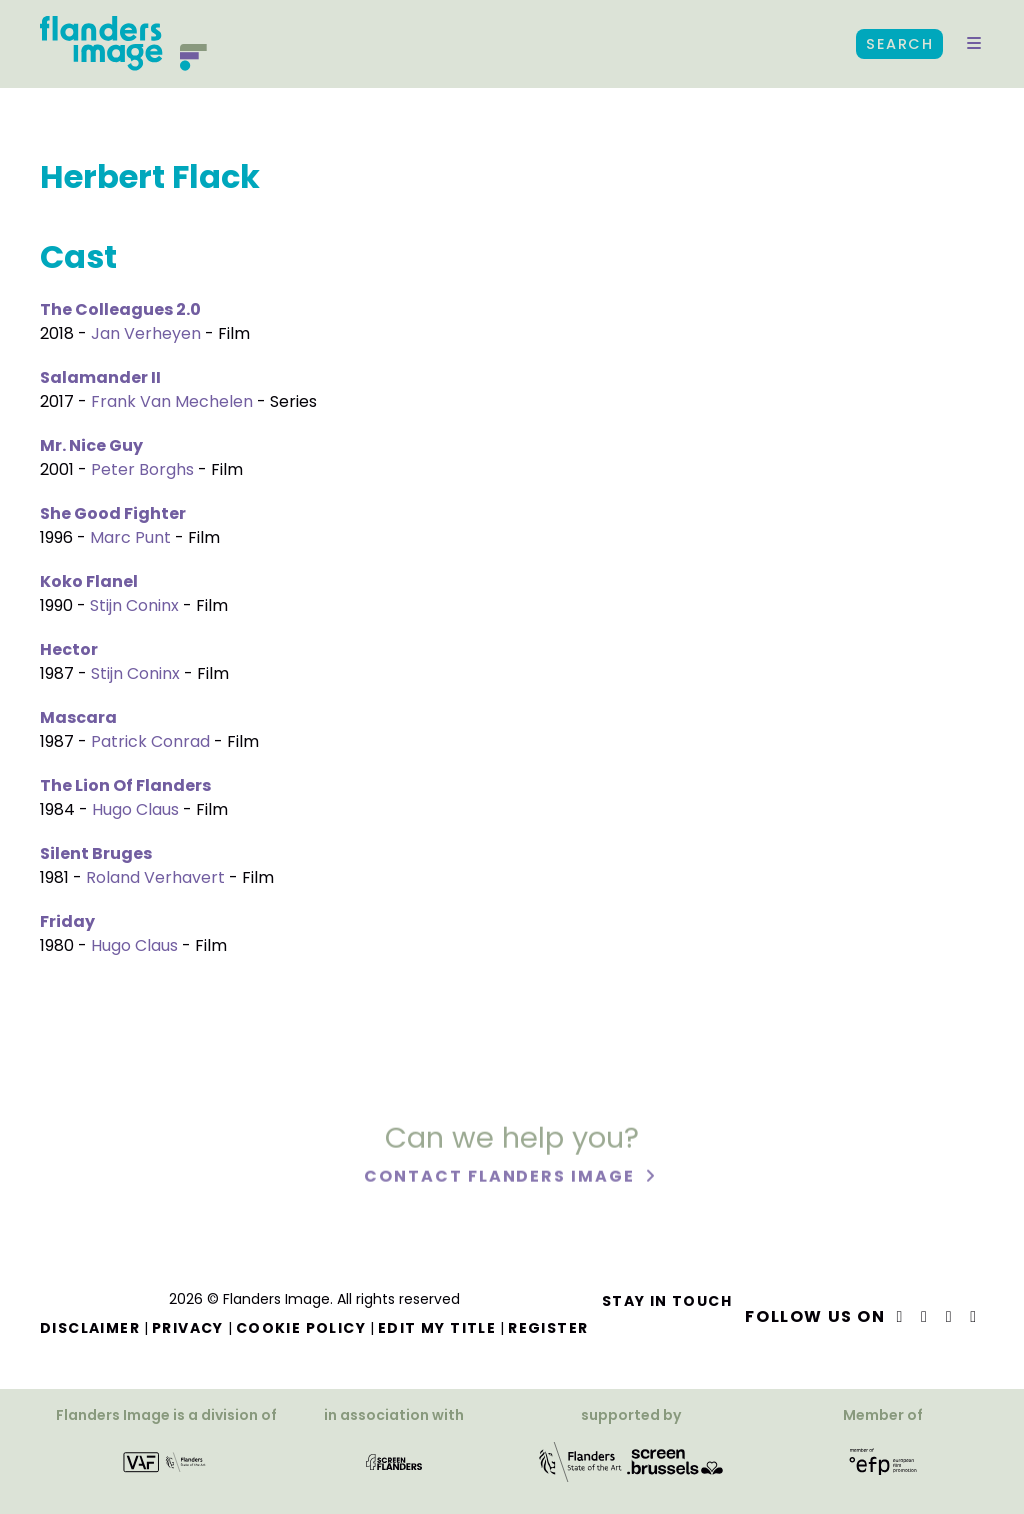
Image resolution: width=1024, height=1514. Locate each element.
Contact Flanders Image (501, 1180)
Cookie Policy (301, 1328)
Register (548, 1328)
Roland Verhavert (155, 877)
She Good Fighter (113, 513)
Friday (67, 921)
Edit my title (437, 1328)
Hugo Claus (135, 809)
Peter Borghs (142, 469)
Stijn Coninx (134, 605)
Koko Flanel (89, 581)
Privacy (188, 1328)
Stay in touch (667, 1301)
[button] (974, 44)
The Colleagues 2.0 (120, 309)
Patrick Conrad (150, 741)
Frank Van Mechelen (172, 401)
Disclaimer (90, 1328)
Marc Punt (130, 537)
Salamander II (100, 377)
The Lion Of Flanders (125, 785)
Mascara (78, 717)
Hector (69, 649)
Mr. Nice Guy (91, 445)
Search (899, 44)
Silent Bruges (96, 853)
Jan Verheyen (146, 333)
